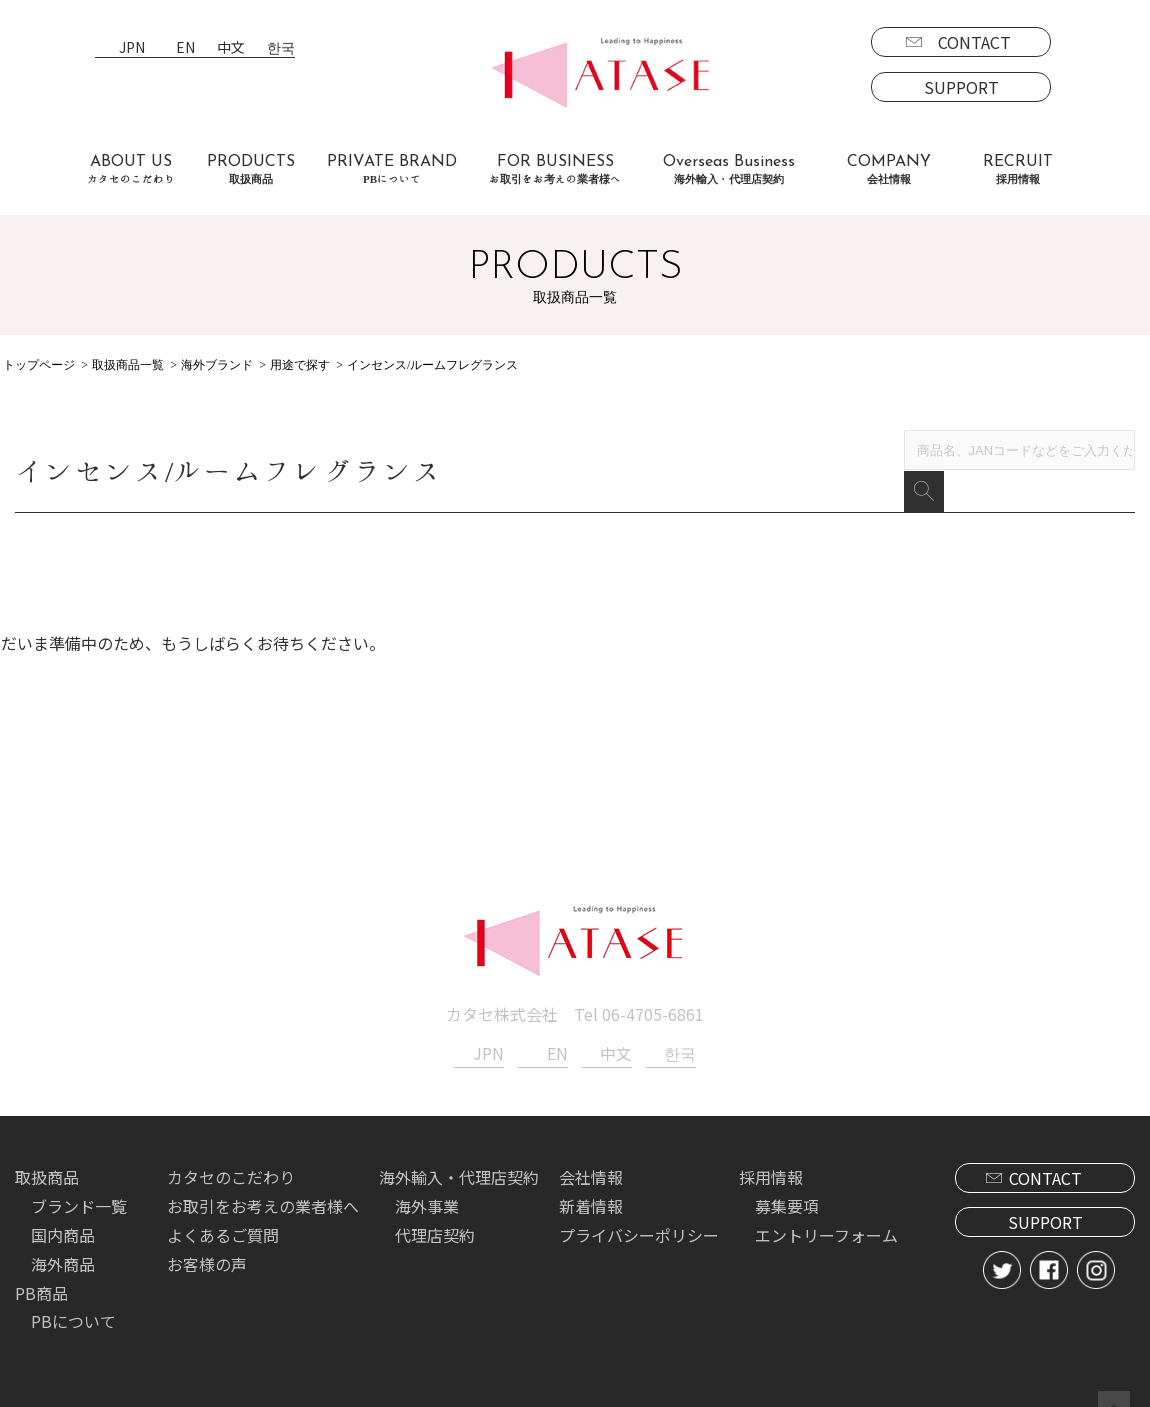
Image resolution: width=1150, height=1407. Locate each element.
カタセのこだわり (231, 1149)
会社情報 (591, 1149)
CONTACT (974, 42)
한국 (281, 48)
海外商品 (63, 1236)
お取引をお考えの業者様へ (263, 1178)
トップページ (39, 365)
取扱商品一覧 (128, 365)
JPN (132, 48)
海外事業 (427, 1178)
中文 (231, 48)
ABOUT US (131, 169)
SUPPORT (961, 87)
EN (185, 48)
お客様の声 (207, 1236)
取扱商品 (47, 1149)
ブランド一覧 (79, 1178)
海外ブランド (217, 365)
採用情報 (771, 1149)
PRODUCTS (251, 169)
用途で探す (300, 365)
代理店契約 (435, 1207)
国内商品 (63, 1207)
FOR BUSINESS (555, 169)
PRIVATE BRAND (392, 169)
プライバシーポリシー (639, 1207)
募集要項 (787, 1178)
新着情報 (591, 1178)
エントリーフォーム (826, 1207)
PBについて (73, 1293)
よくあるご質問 (223, 1207)
